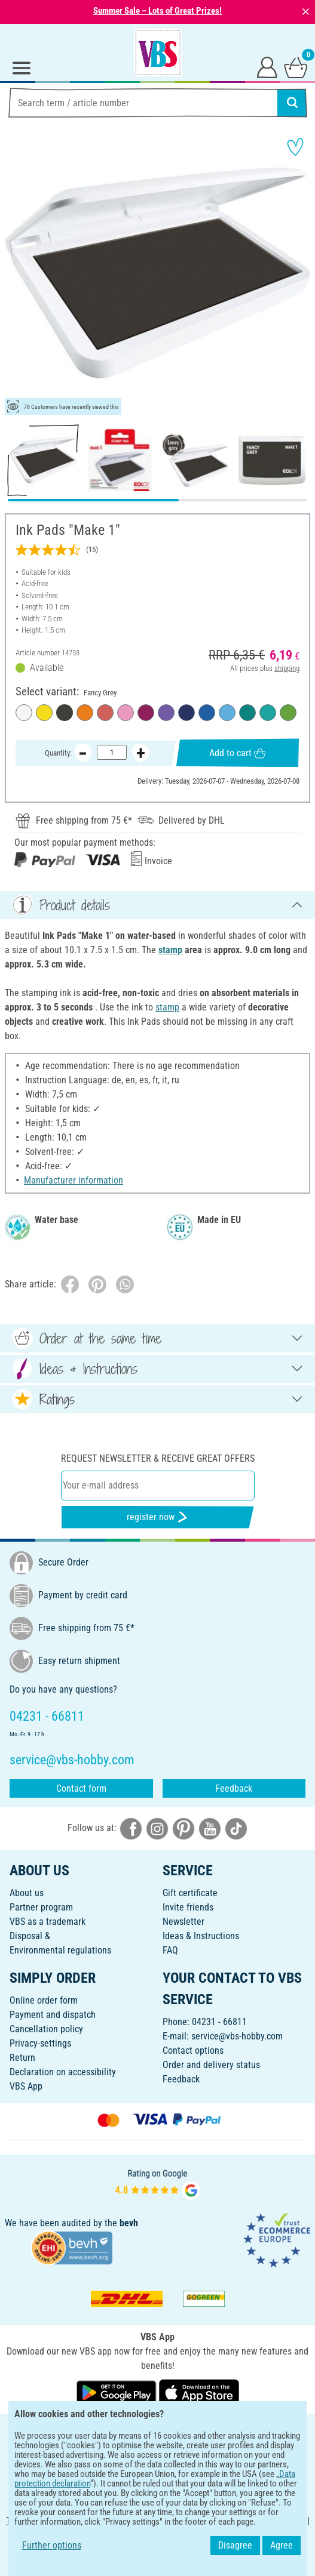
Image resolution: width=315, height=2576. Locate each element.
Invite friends (188, 1907)
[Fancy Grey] (64, 712)
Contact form (81, 1788)
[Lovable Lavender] (166, 712)
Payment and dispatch (53, 2014)
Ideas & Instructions (201, 1936)
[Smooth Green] (288, 712)
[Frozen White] (24, 712)
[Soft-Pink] (125, 712)
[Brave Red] (105, 712)
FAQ (170, 1950)
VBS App (26, 2086)
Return (22, 2057)
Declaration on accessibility (63, 2072)
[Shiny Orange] (85, 712)
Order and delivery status (211, 2064)
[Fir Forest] (247, 712)
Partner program (41, 1907)
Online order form (44, 2000)
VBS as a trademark (47, 1921)
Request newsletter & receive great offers (158, 1458)
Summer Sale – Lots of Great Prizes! (157, 10)
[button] (18, 273)
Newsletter (183, 1921)
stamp (170, 950)
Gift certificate (190, 1893)
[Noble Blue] (186, 712)
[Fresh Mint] (267, 712)
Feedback (233, 1788)
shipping (286, 667)
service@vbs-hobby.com (237, 2036)
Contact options (193, 2050)
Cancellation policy (46, 2029)
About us (27, 1893)
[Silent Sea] (206, 712)
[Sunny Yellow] (44, 712)
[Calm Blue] (227, 712)
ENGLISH (157, 2430)
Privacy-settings (40, 2043)
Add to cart (237, 752)
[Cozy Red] (145, 712)
